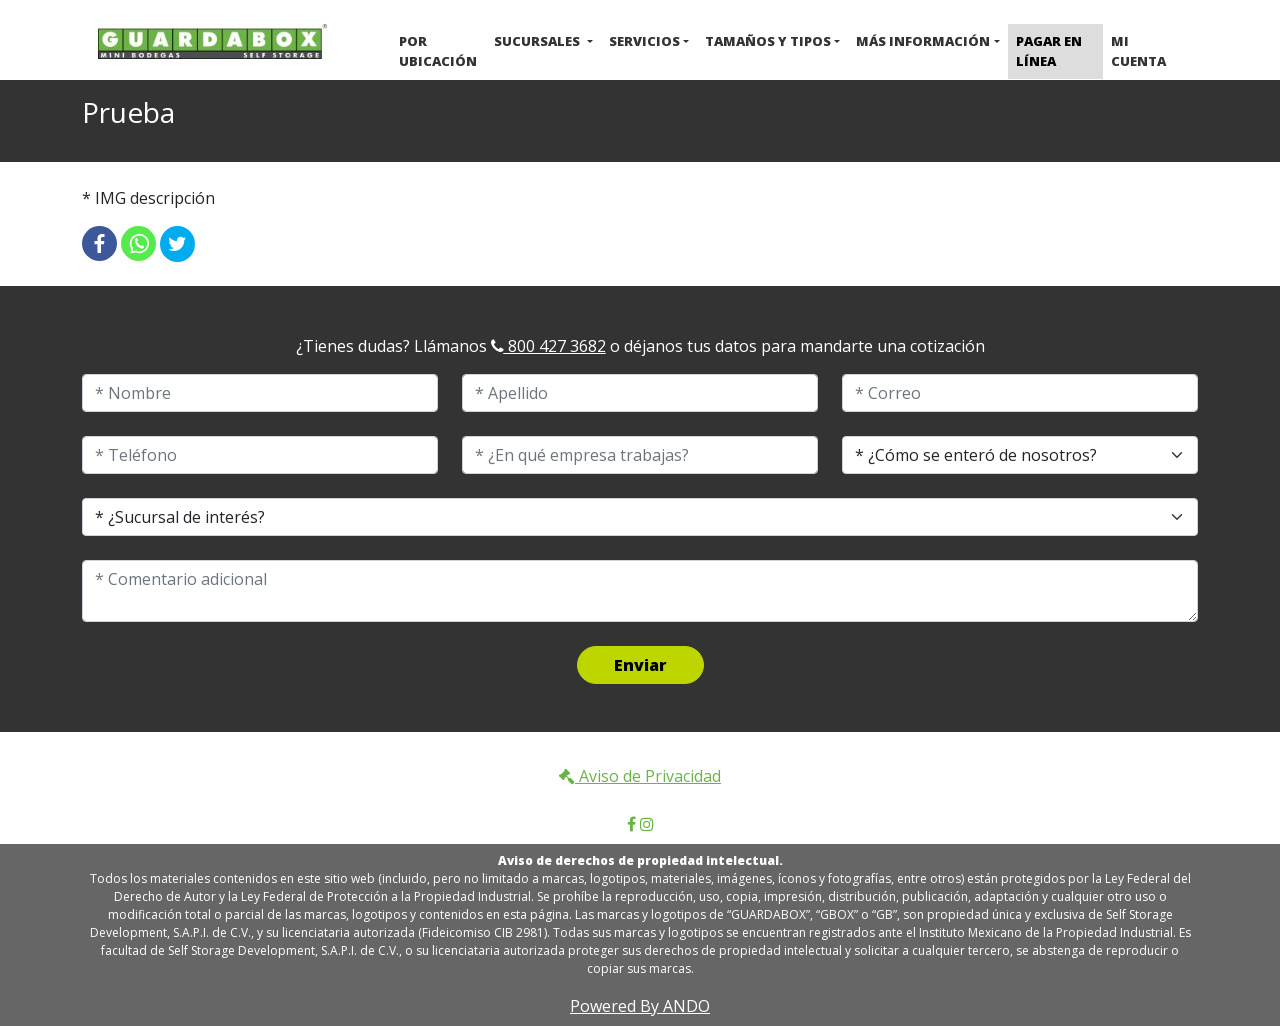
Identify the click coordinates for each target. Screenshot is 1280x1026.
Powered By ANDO (640, 1006)
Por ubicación (438, 51)
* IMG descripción (148, 198)
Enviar (640, 665)
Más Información (923, 41)
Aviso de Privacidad (640, 776)
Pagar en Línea (1049, 51)
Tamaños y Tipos (768, 41)
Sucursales (538, 41)
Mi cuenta (1138, 51)
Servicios (644, 41)
